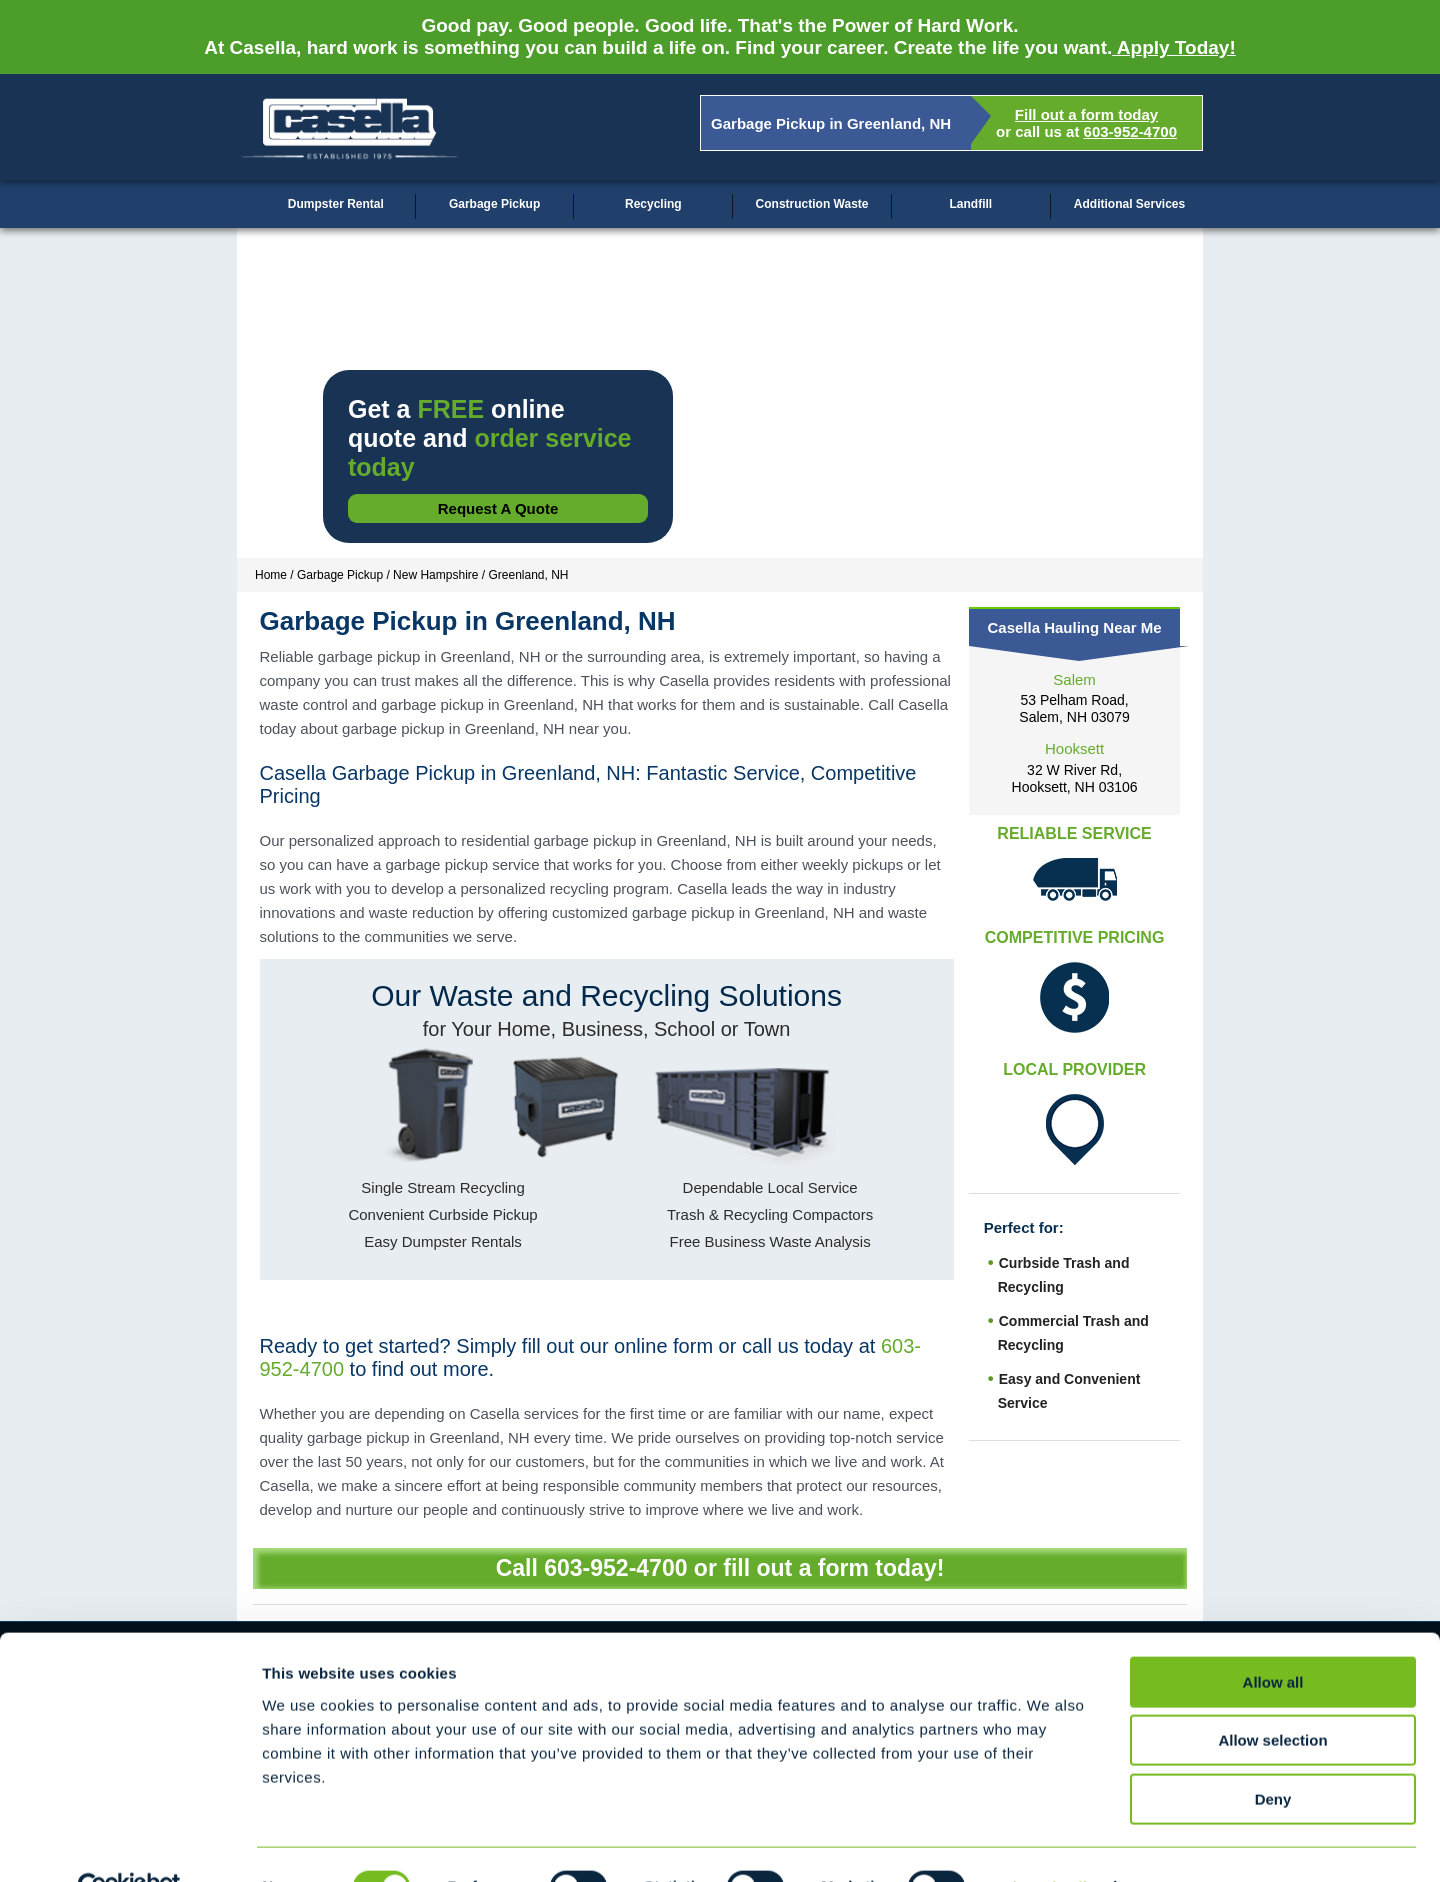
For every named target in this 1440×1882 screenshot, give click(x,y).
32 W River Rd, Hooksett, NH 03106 (1075, 778)
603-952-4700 (1130, 131)
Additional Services (1129, 204)
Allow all (1273, 1637)
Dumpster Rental (336, 204)
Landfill (970, 204)
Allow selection (1272, 1696)
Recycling (653, 204)
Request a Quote (498, 508)
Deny (1273, 1754)
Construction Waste (812, 204)
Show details (1049, 1842)
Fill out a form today (1086, 114)
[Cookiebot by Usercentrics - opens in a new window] (129, 1843)
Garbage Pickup (494, 204)
